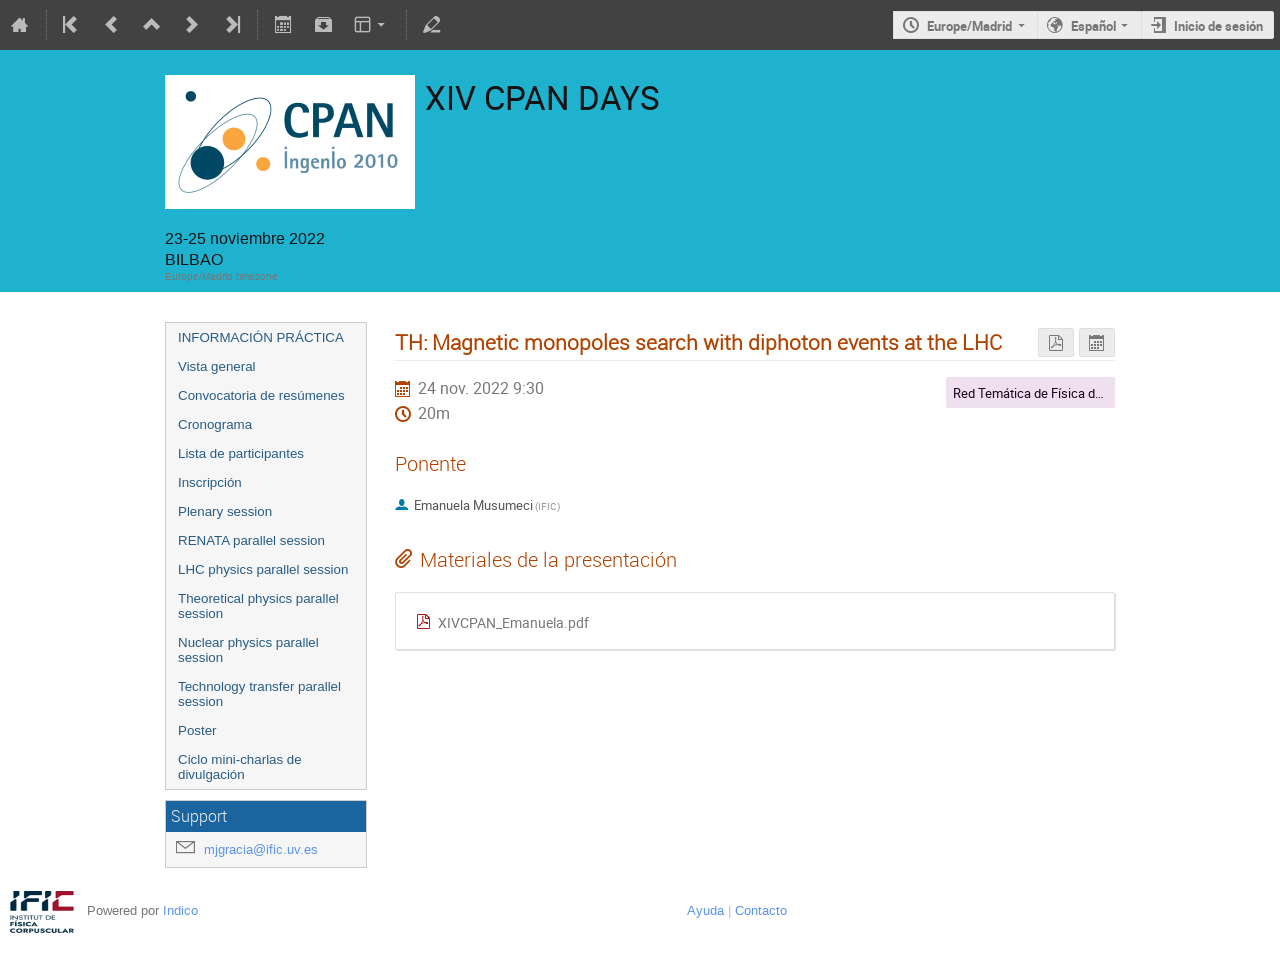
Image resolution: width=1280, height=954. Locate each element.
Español (1093, 26)
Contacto (761, 910)
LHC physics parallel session (263, 569)
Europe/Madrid (969, 26)
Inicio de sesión (1218, 26)
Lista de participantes (241, 453)
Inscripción (210, 482)
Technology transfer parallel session (259, 694)
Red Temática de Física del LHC (1042, 393)
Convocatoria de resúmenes (261, 395)
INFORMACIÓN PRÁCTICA (261, 337)
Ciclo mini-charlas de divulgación (240, 767)
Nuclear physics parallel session (248, 650)
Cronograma (215, 424)
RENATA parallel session (251, 540)
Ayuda (705, 910)
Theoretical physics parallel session (258, 606)
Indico (180, 910)
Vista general (217, 366)
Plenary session (225, 511)
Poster (197, 730)
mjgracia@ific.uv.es (261, 849)
